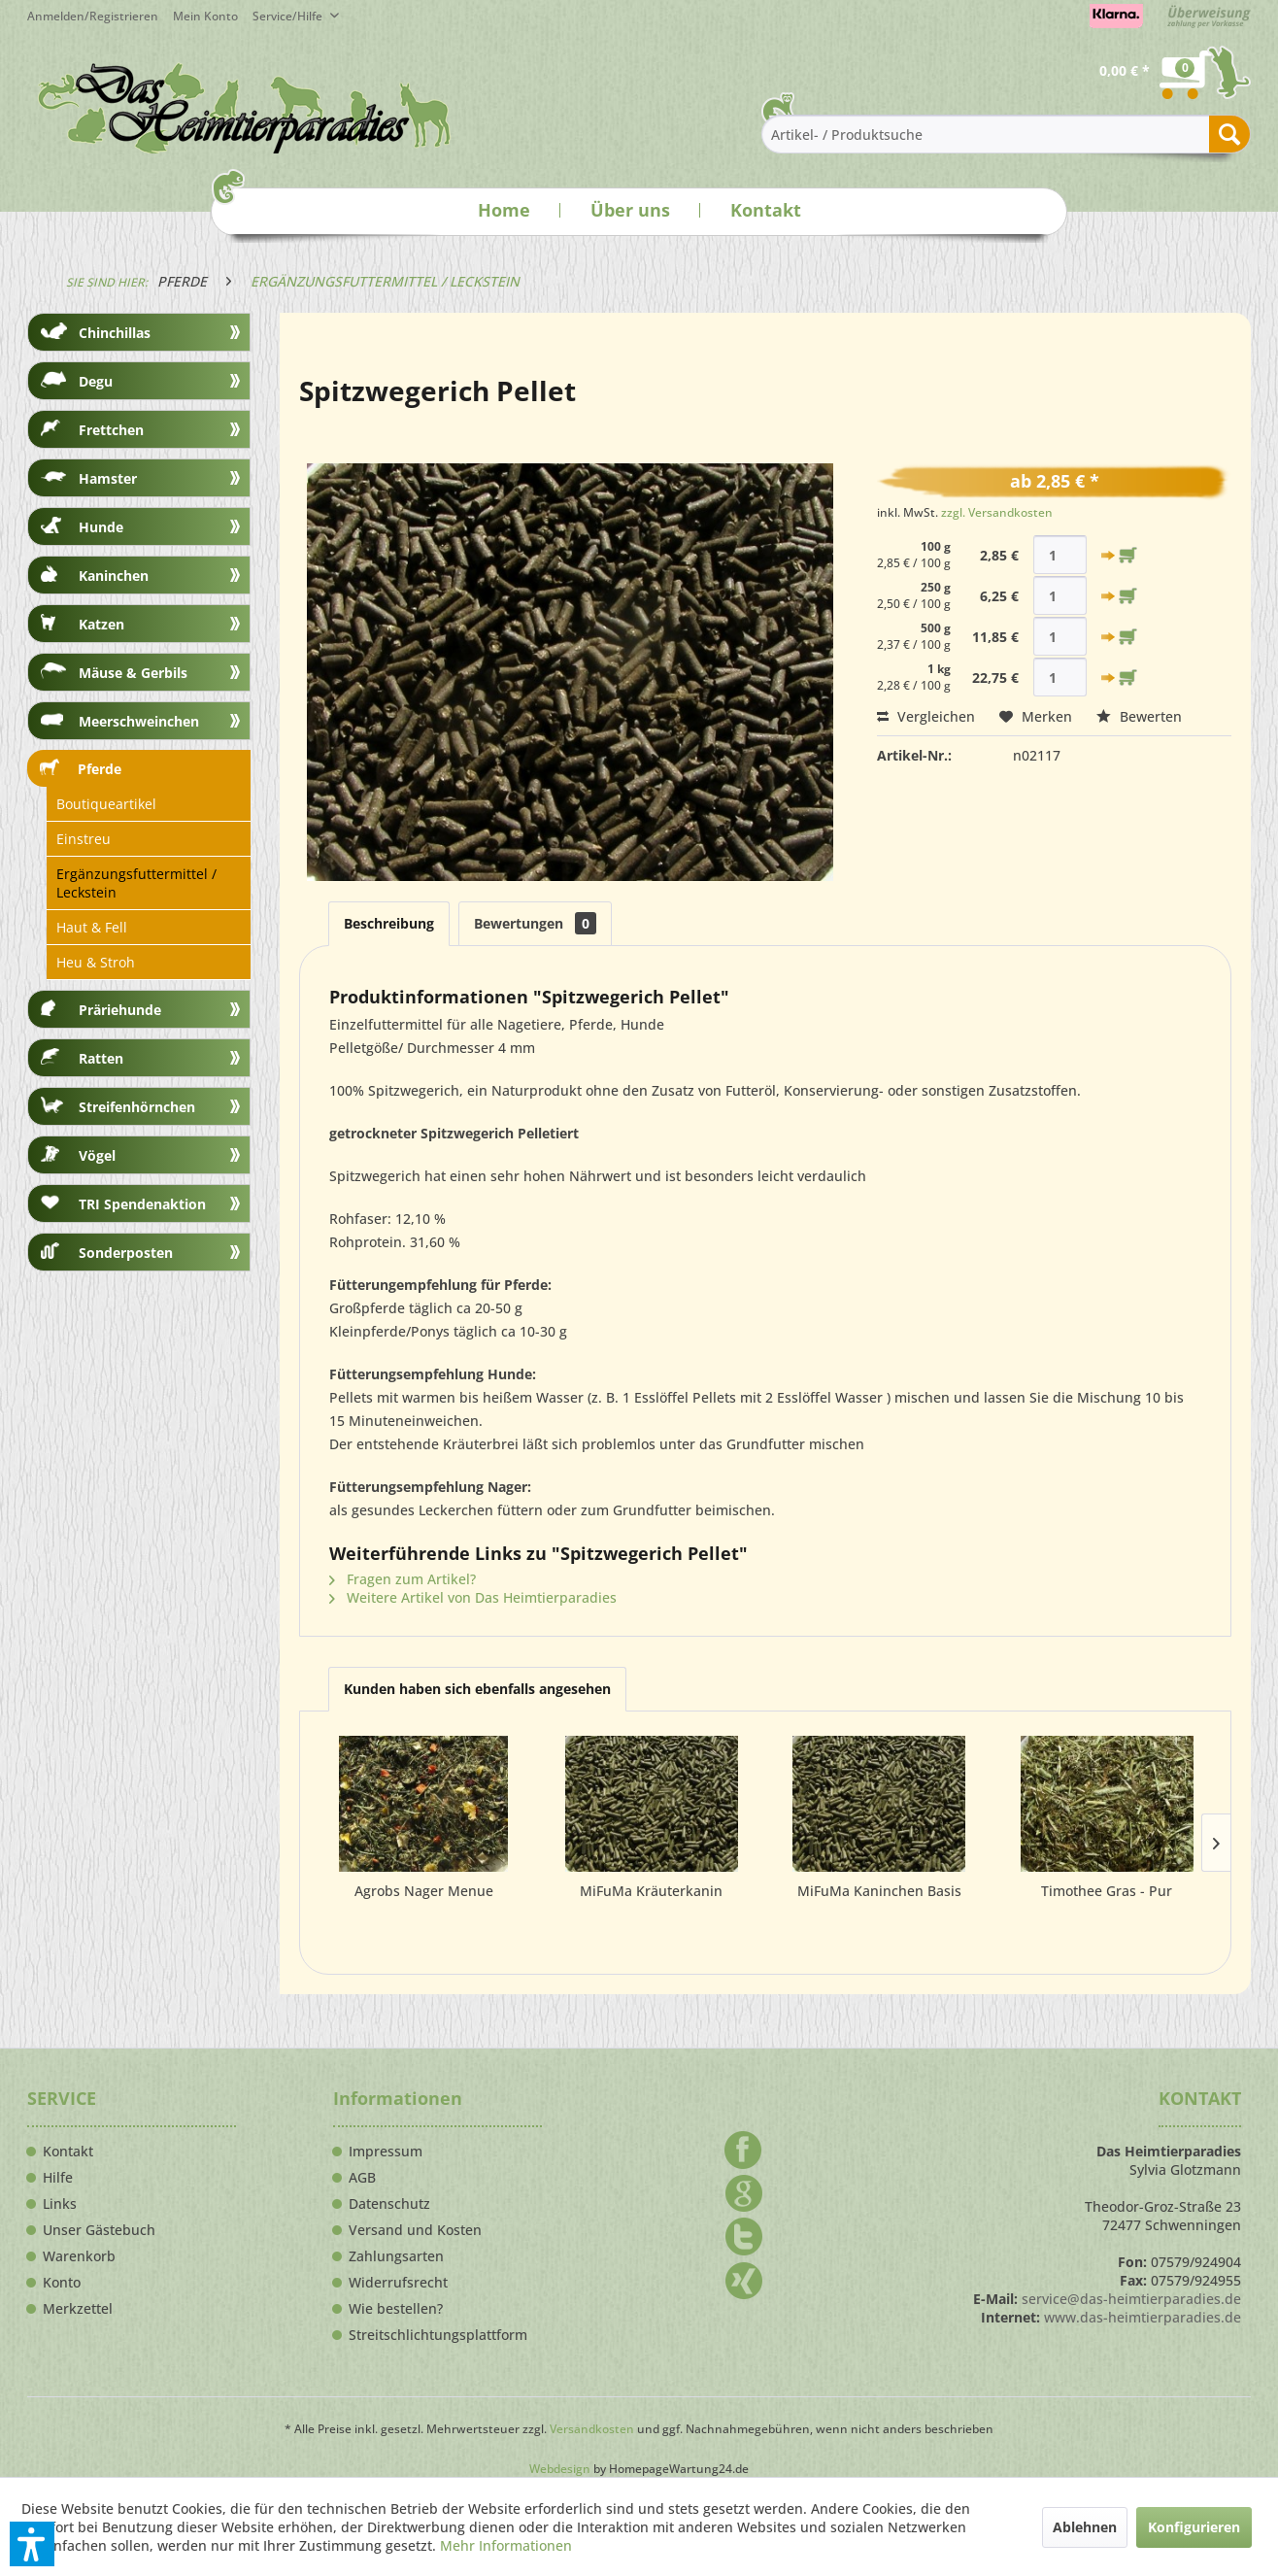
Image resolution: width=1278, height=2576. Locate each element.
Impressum (385, 2151)
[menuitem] (212, 16)
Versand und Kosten (415, 2230)
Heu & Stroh (95, 962)
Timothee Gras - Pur (1106, 1890)
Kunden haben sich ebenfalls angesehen (477, 1688)
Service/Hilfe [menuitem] (288, 16)
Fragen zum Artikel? (402, 1579)
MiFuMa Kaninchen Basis (879, 1890)
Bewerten (1139, 716)
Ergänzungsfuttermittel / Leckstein (136, 882)
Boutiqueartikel (106, 804)
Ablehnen (1085, 2527)
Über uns (630, 209)
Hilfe (58, 2178)
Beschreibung (389, 923)
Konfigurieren (1194, 2527)
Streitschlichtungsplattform (438, 2335)
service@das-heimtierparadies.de (1131, 2298)
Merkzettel (78, 2309)
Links (60, 2204)
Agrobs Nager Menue (423, 1890)
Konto (62, 2282)
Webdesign (559, 2468)
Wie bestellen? (396, 2309)
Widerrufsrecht (398, 2282)
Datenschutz (389, 2204)
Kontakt (765, 209)
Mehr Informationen (506, 2545)
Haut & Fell (91, 927)
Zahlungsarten (396, 2256)
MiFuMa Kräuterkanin (651, 1890)
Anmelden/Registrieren (92, 16)
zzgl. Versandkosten (997, 512)
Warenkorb (79, 2256)
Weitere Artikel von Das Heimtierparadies (473, 1597)
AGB (362, 2178)
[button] (32, 2544)
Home (504, 209)
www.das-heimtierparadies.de (1142, 2317)
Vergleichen (926, 716)
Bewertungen (535, 923)
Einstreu (83, 839)
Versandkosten (592, 2429)
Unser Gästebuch (99, 2230)
